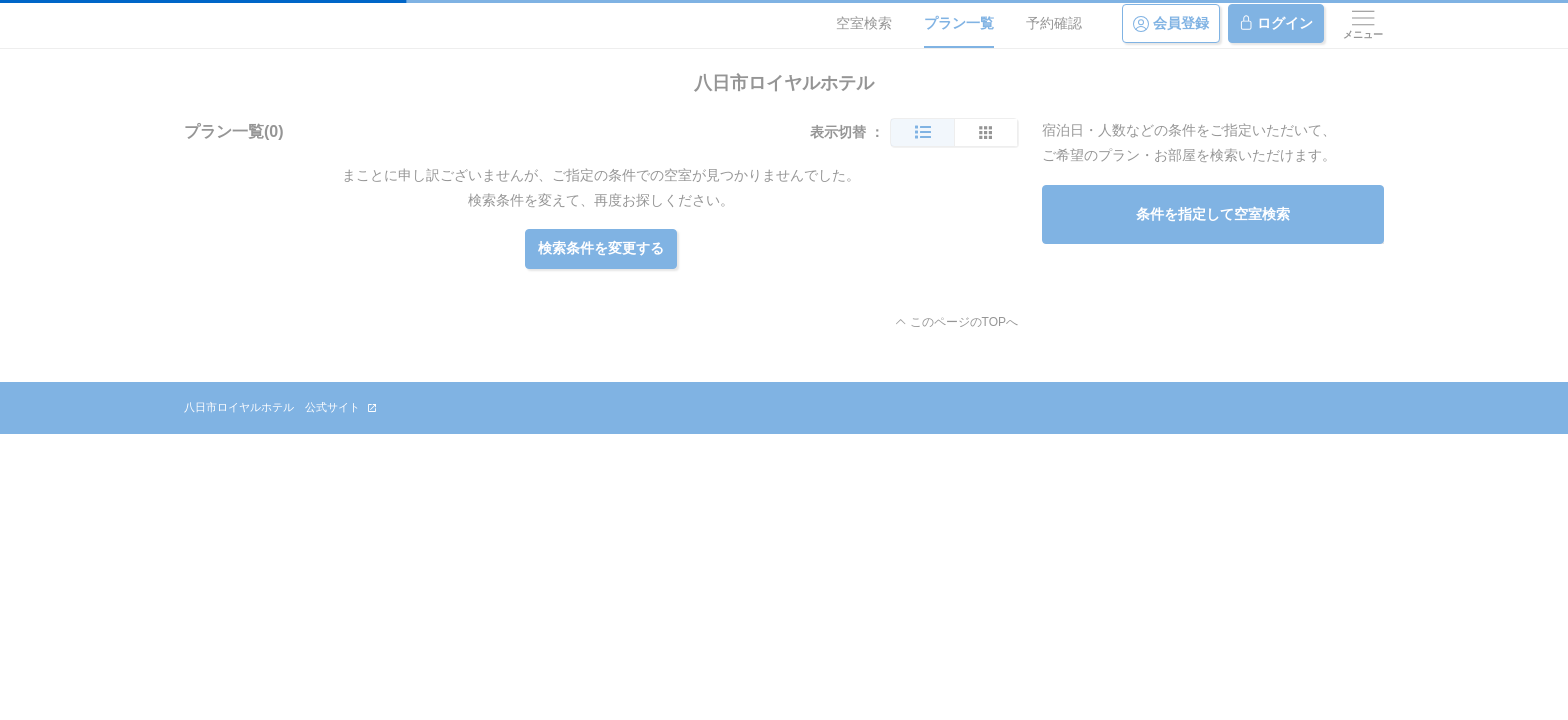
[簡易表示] (986, 132)
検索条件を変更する (601, 248)
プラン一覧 (959, 23)
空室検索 (864, 23)
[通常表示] (922, 132)
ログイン (1276, 23)
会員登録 (1171, 23)
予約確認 (1054, 23)
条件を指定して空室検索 (1213, 214)
